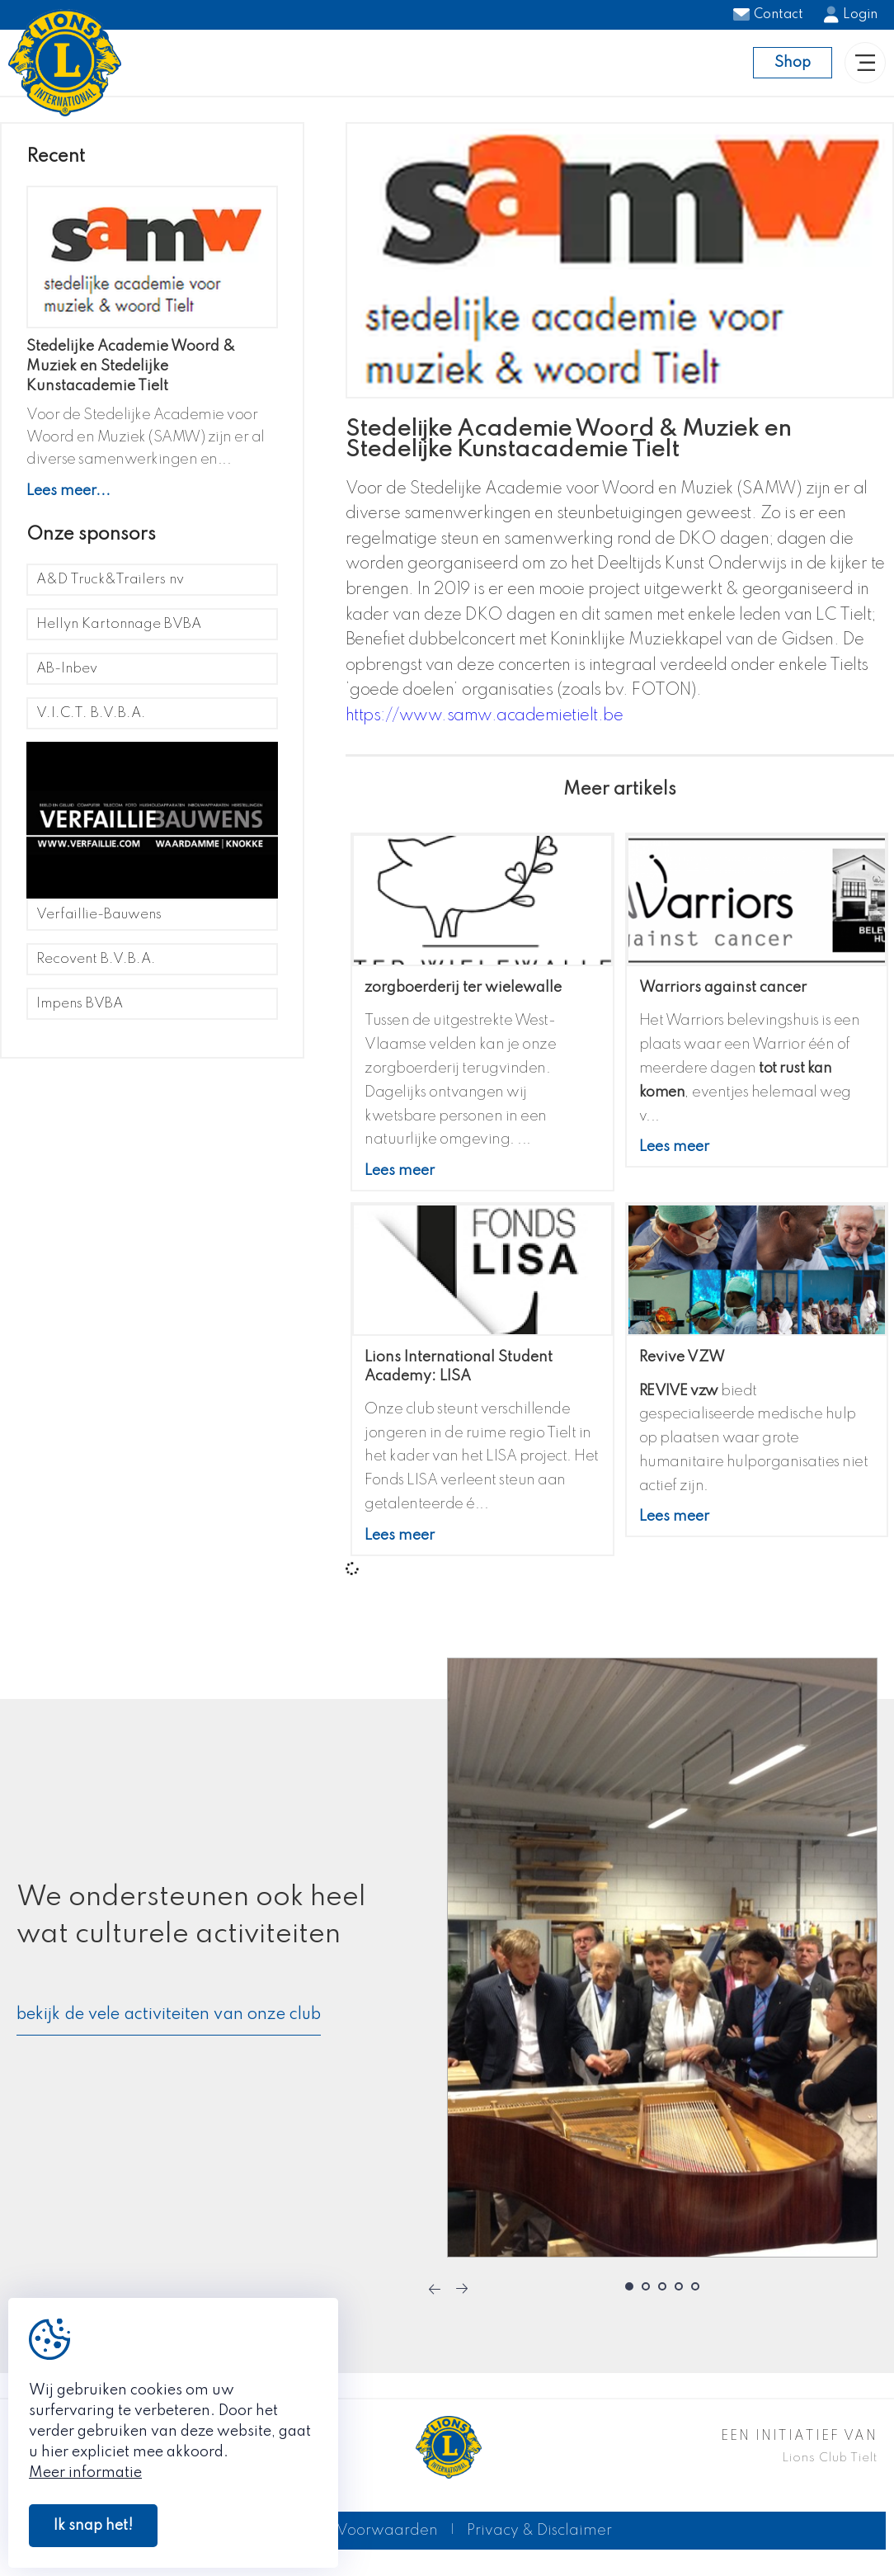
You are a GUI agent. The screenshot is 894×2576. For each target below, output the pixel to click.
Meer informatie (85, 2472)
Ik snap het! (93, 2525)
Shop (792, 67)
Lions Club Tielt (830, 2468)
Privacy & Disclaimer (539, 2540)
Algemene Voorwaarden (348, 2540)
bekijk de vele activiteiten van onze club (168, 2025)
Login (851, 15)
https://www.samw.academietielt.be (484, 726)
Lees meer (400, 1180)
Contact (768, 15)
